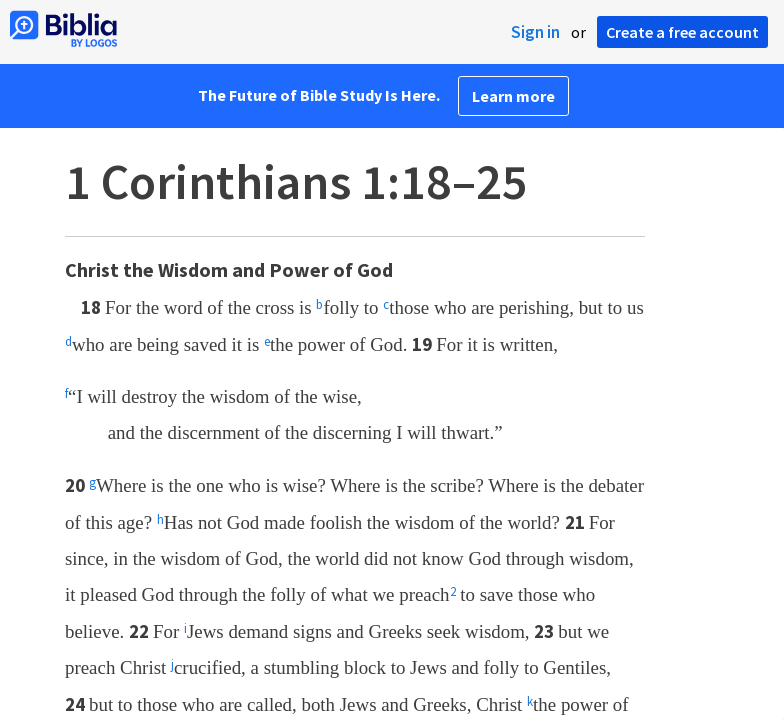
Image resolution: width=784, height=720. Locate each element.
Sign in (535, 32)
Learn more (513, 96)
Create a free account (682, 32)
